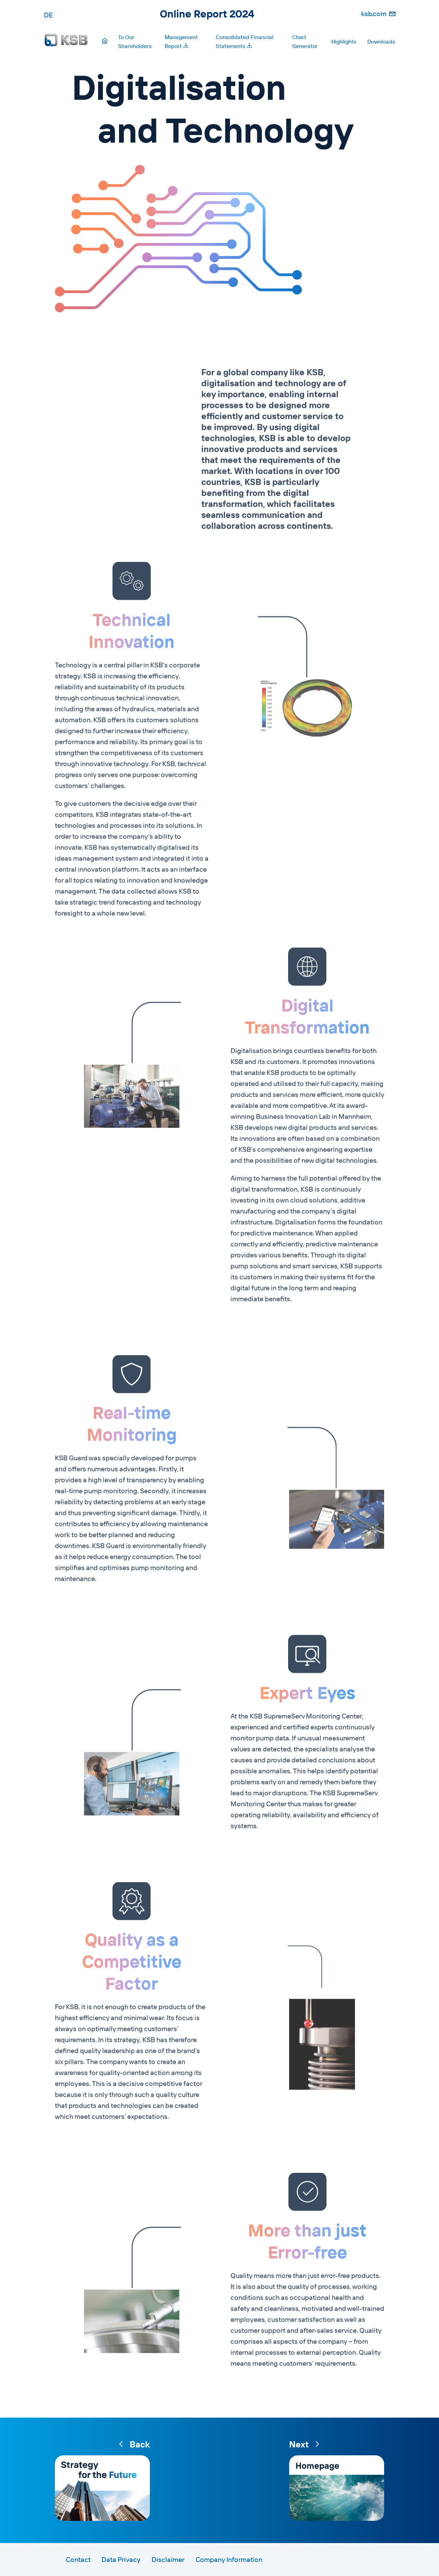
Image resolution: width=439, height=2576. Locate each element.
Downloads (381, 41)
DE (48, 15)
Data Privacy (121, 2559)
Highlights (343, 41)
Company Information (228, 2559)
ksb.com (374, 13)
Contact (78, 2559)
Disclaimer (168, 2559)
